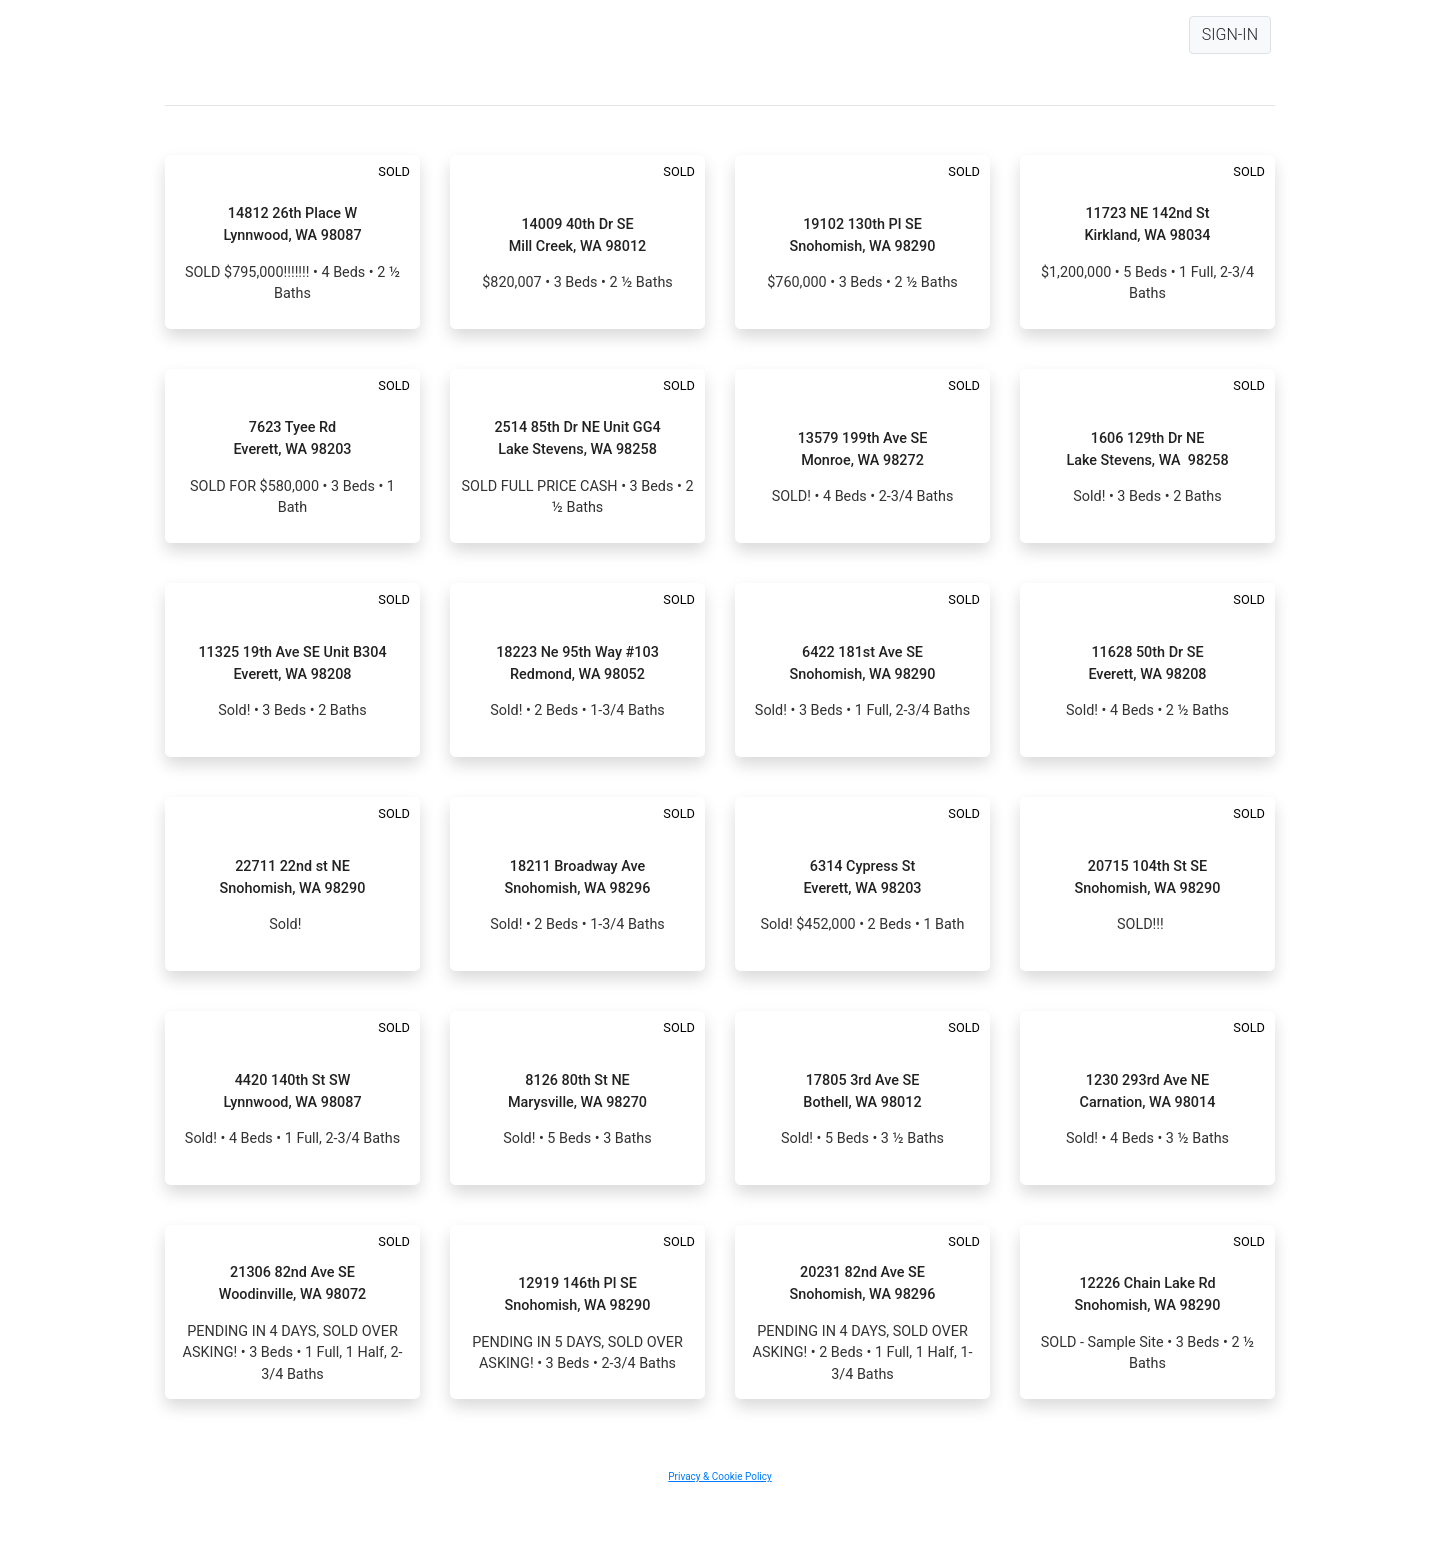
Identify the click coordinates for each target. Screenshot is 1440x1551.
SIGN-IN (1230, 34)
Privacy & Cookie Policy (719, 1476)
